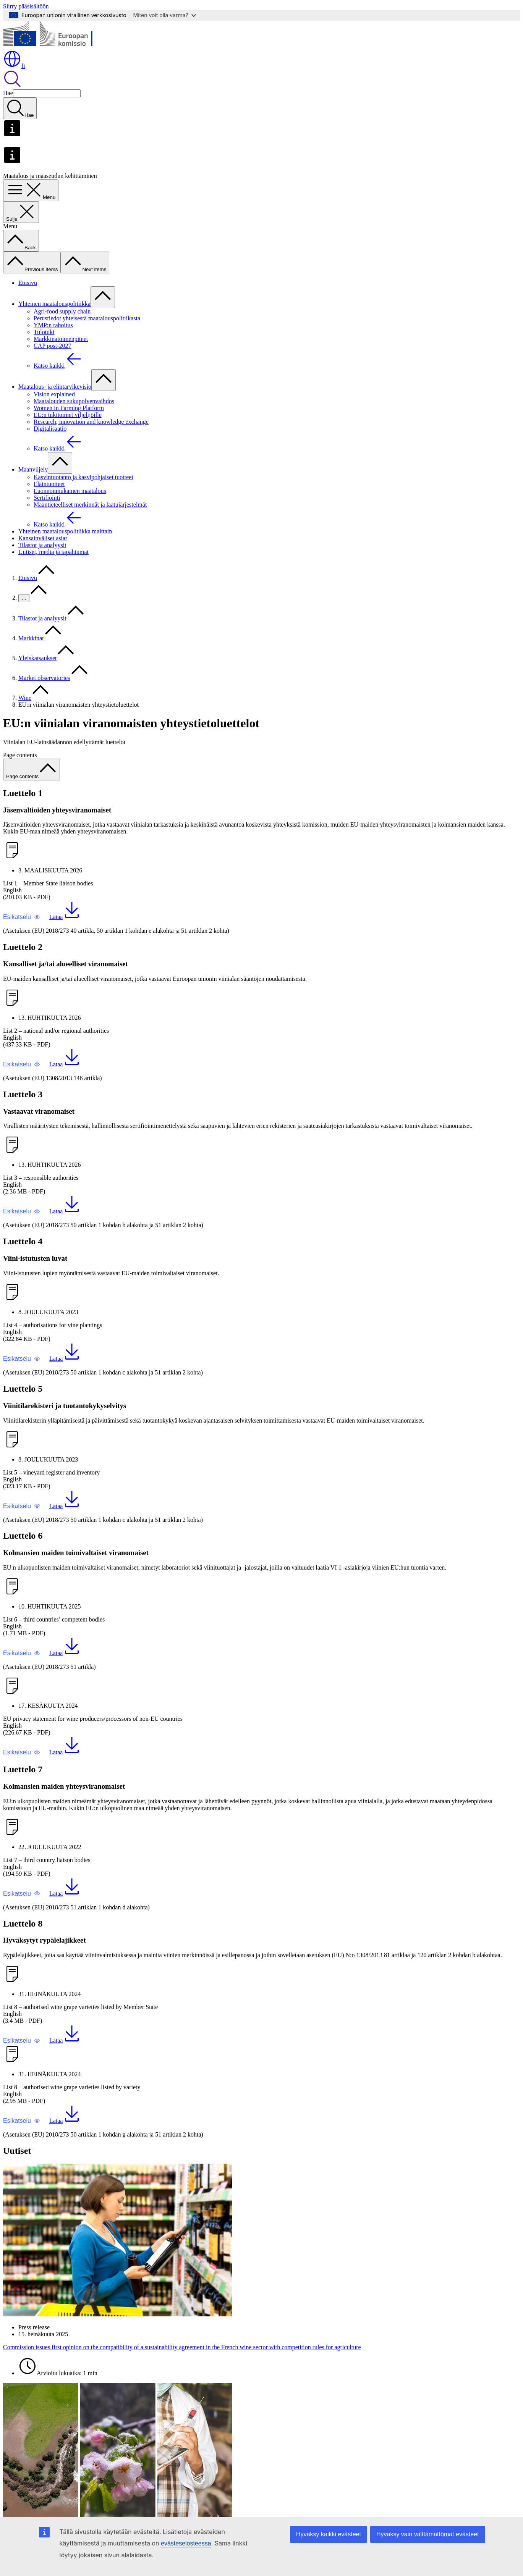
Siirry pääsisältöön (26, 6)
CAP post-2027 (52, 345)
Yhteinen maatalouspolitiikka (54, 303)
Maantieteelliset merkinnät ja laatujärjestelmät (90, 504)
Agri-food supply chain (62, 311)
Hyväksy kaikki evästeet (328, 2534)
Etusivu (27, 282)
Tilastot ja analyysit (42, 545)
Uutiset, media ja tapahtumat (53, 552)
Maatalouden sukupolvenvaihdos (74, 401)
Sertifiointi (47, 497)
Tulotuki (44, 332)
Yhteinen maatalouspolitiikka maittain (65, 531)
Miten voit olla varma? (164, 15)
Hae (8, 93)
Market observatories (44, 678)
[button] (21, 917)
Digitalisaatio (50, 428)
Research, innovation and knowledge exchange (91, 421)
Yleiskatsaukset (37, 658)
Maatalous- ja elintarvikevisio (54, 386)
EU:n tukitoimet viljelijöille (68, 415)
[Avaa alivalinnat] (103, 297)
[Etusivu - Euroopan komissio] (58, 46)
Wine (24, 697)
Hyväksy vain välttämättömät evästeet (427, 2534)
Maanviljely (33, 469)
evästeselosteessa (186, 2543)
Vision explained (54, 394)
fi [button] (14, 66)
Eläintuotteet (49, 484)
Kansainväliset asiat (42, 538)
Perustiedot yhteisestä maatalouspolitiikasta (87, 318)
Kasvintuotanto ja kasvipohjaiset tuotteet (83, 477)
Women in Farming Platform (69, 408)
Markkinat (31, 638)
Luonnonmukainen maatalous (70, 491)
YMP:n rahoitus (53, 325)
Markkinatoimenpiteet (61, 339)
